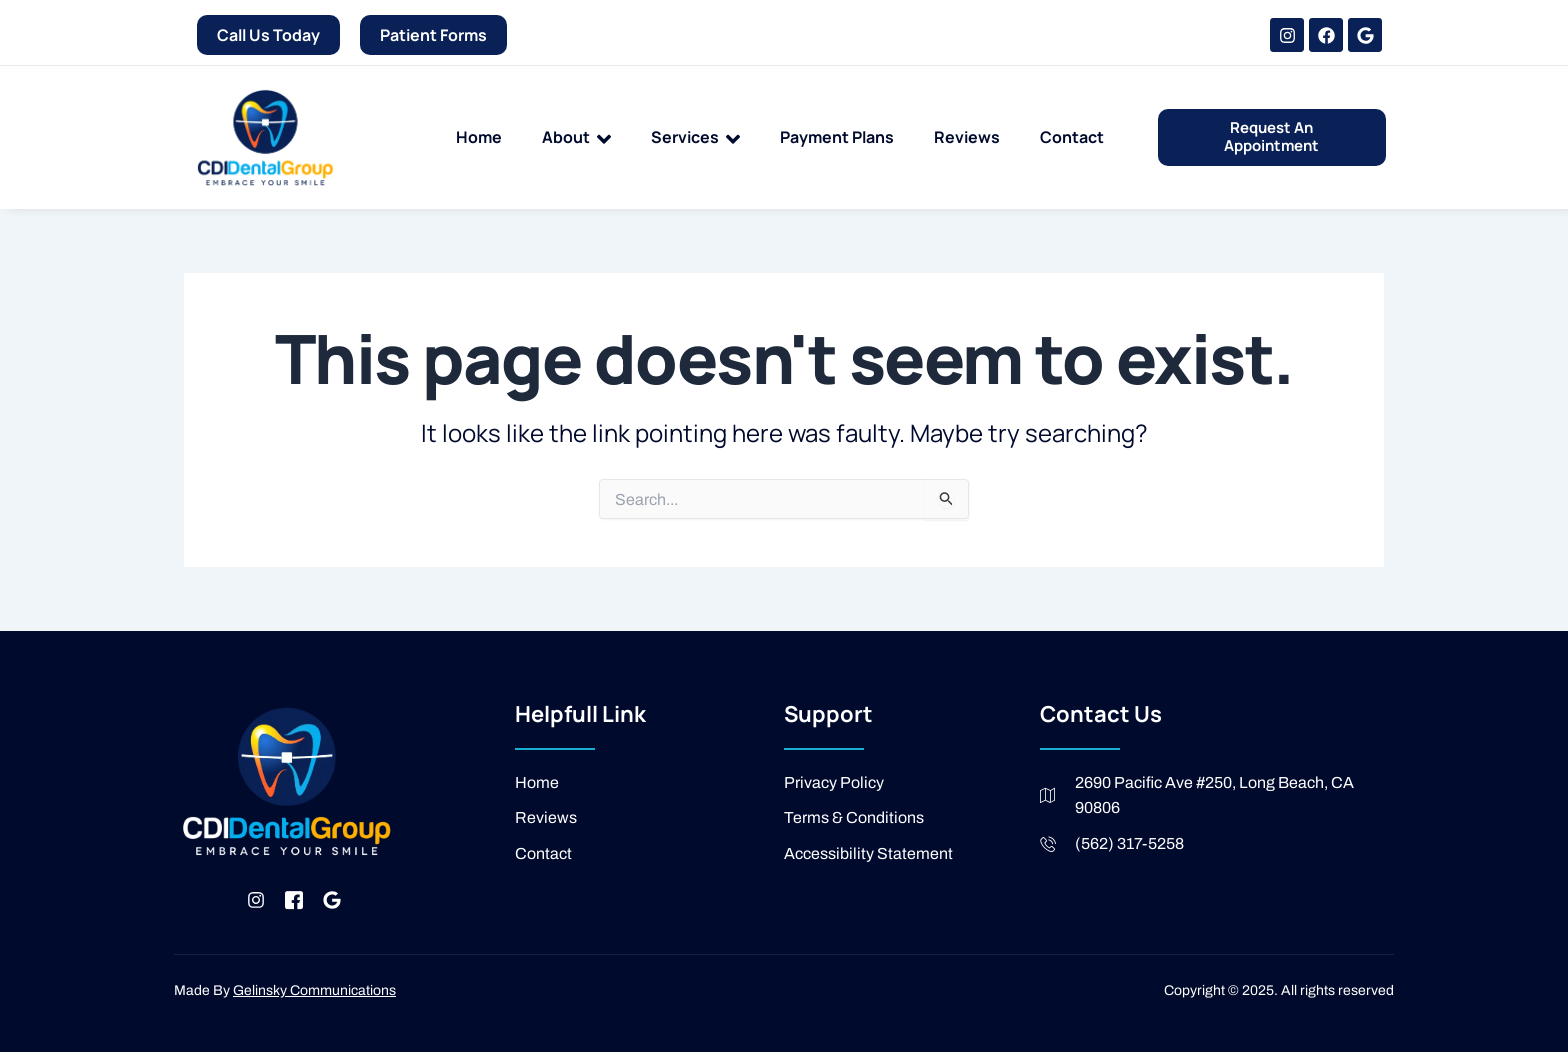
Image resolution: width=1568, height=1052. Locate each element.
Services (695, 138)
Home (479, 137)
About (576, 138)
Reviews (967, 137)
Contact (1072, 137)
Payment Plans (837, 137)
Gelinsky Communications (314, 990)
